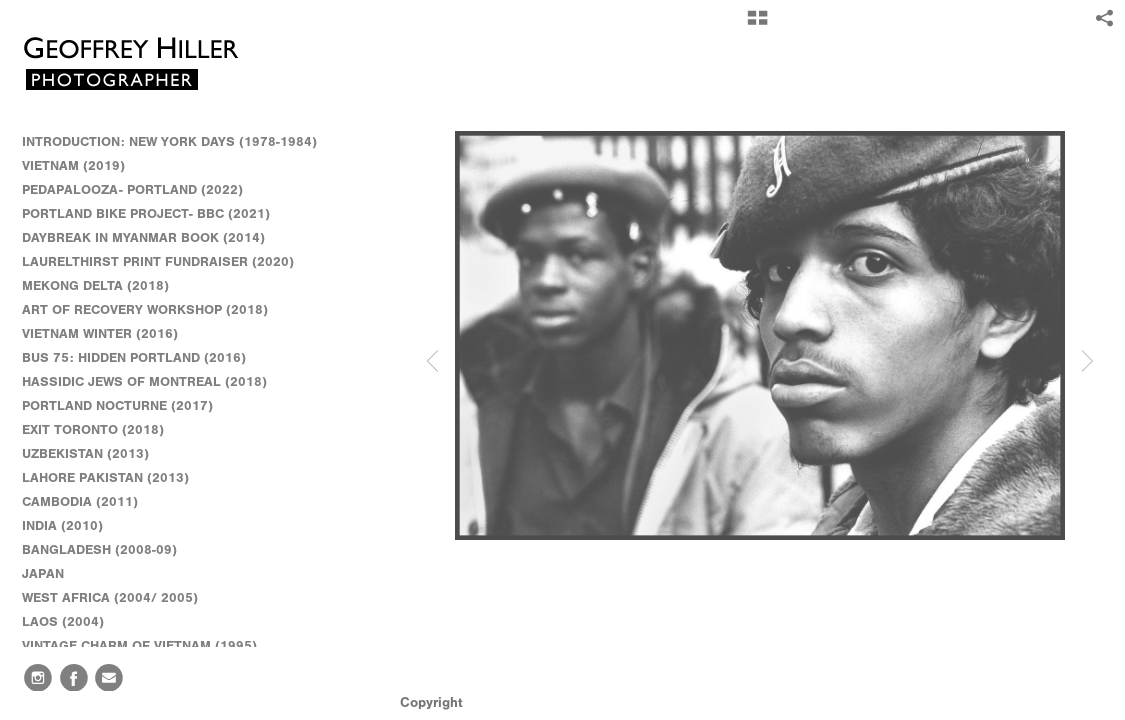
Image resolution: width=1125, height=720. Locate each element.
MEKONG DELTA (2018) (95, 285)
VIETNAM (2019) (73, 165)
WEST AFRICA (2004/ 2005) (119, 598)
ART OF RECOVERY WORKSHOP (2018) (145, 309)
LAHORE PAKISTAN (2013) (114, 478)
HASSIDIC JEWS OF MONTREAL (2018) (144, 381)
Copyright (431, 702)
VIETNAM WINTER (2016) (109, 334)
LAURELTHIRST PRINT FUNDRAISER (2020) (158, 261)
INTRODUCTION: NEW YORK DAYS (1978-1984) (169, 141)
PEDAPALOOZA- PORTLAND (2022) (132, 189)
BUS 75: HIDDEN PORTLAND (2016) (134, 357)
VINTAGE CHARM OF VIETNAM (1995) (139, 645)
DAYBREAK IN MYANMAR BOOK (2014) (143, 237)
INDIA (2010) (71, 526)
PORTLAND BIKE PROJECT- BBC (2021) (146, 213)
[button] (757, 25)
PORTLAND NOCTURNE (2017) (117, 405)
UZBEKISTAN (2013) (85, 453)
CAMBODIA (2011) (89, 502)
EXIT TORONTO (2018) (93, 429)
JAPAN (52, 574)
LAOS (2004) (63, 621)
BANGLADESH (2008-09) (108, 550)
